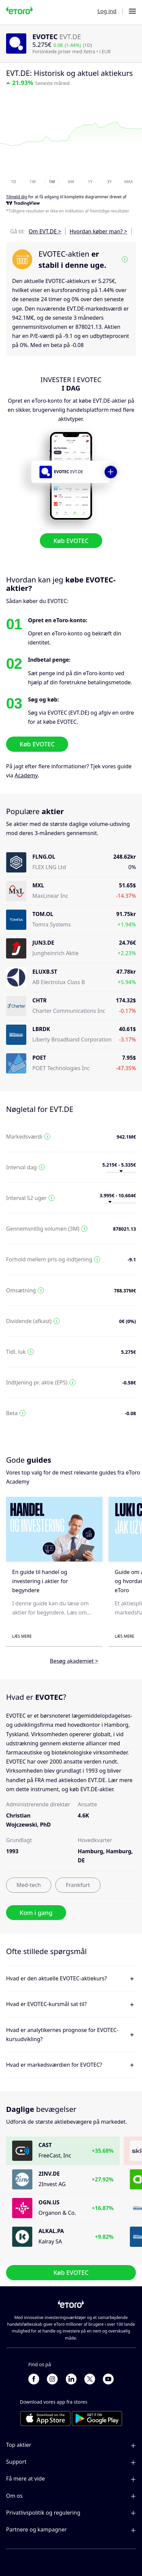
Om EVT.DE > (45, 231)
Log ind (106, 11)
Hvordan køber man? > (98, 231)
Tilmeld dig (16, 197)
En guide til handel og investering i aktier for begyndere (40, 1581)
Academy (26, 775)
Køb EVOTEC (70, 541)
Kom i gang (36, 1913)
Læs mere (22, 1636)
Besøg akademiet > (74, 1661)
